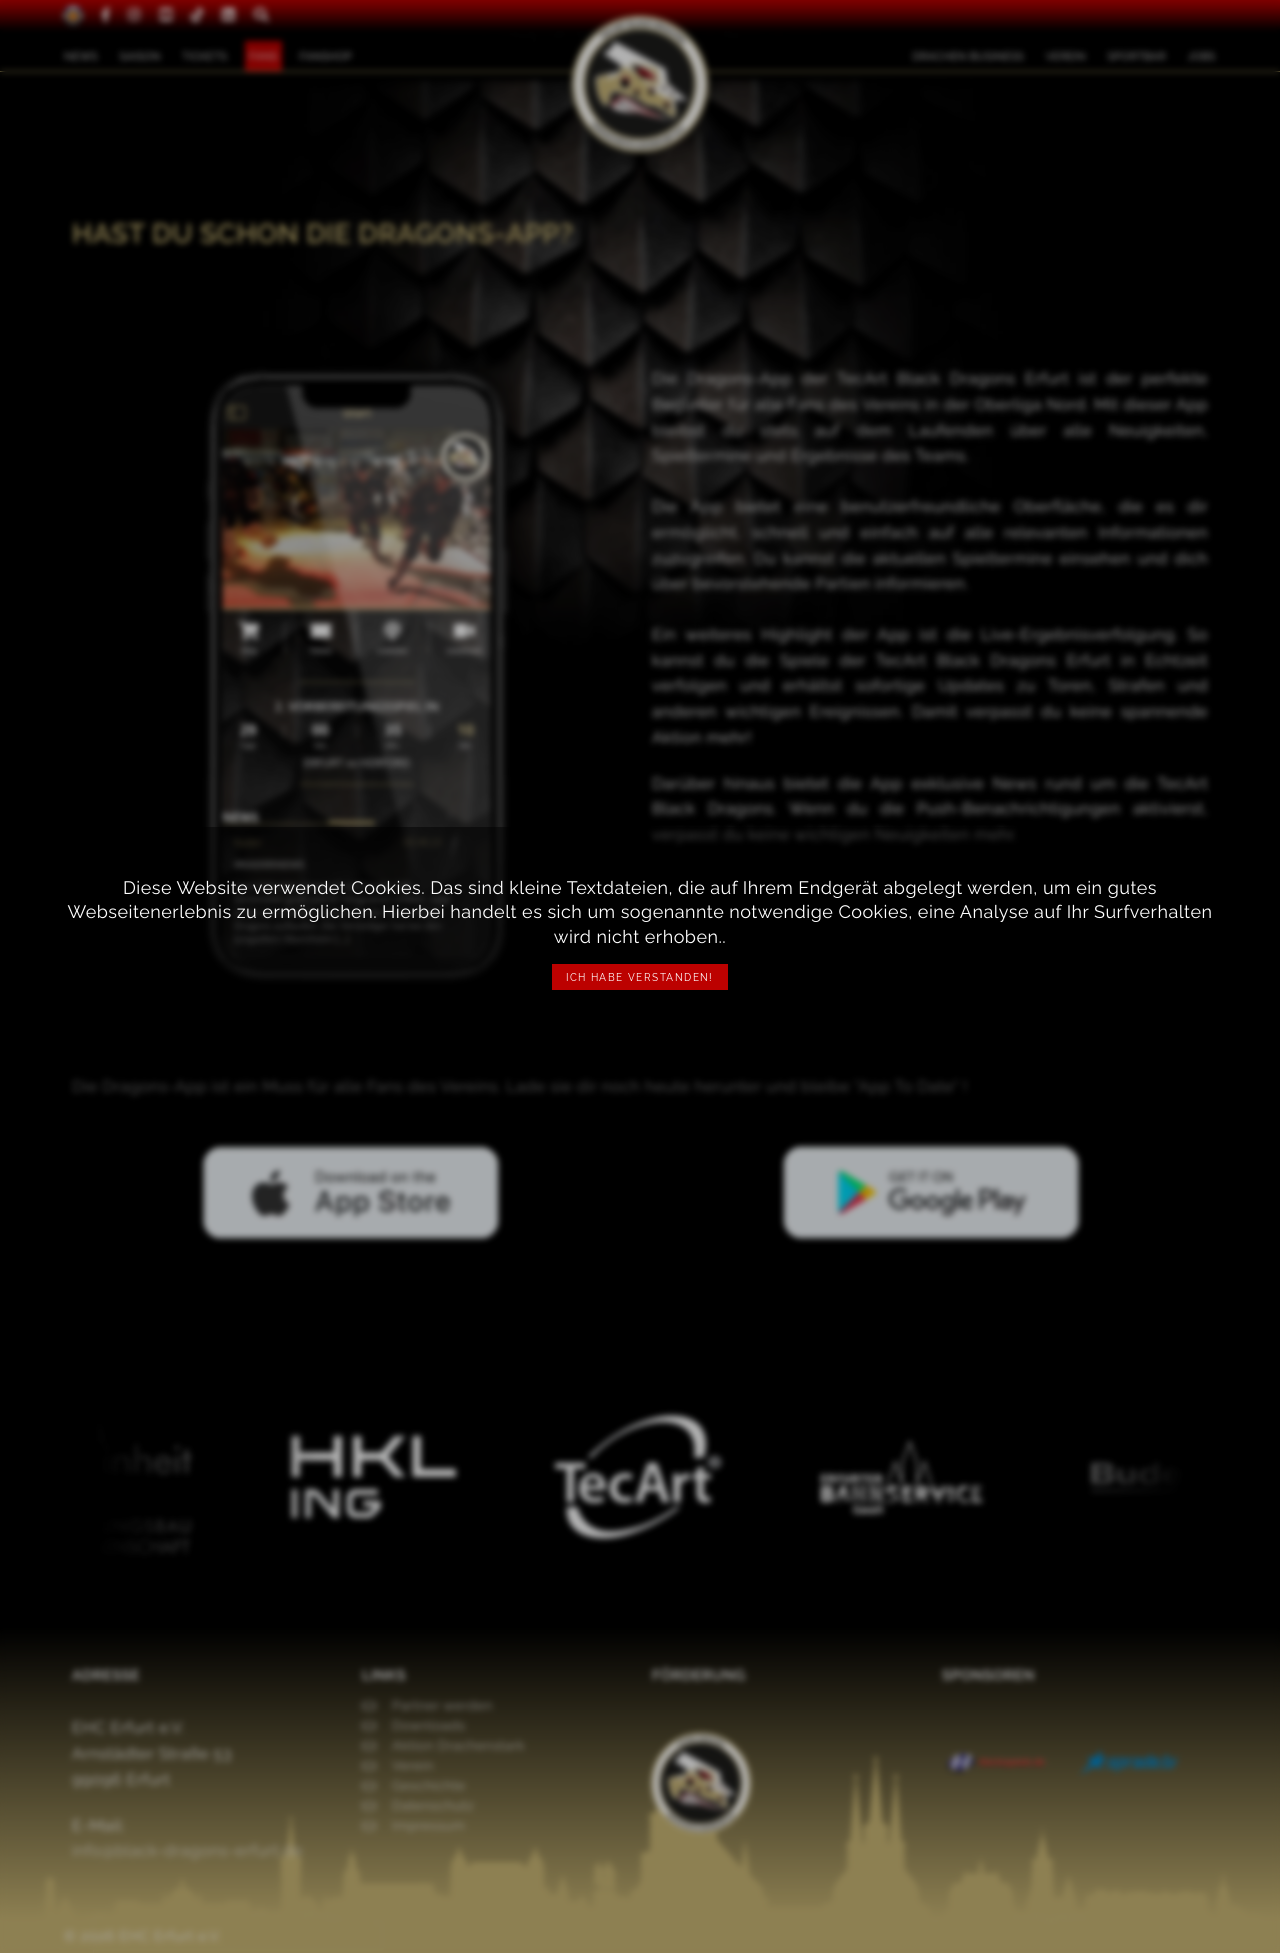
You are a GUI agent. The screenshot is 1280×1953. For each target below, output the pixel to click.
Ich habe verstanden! (640, 977)
